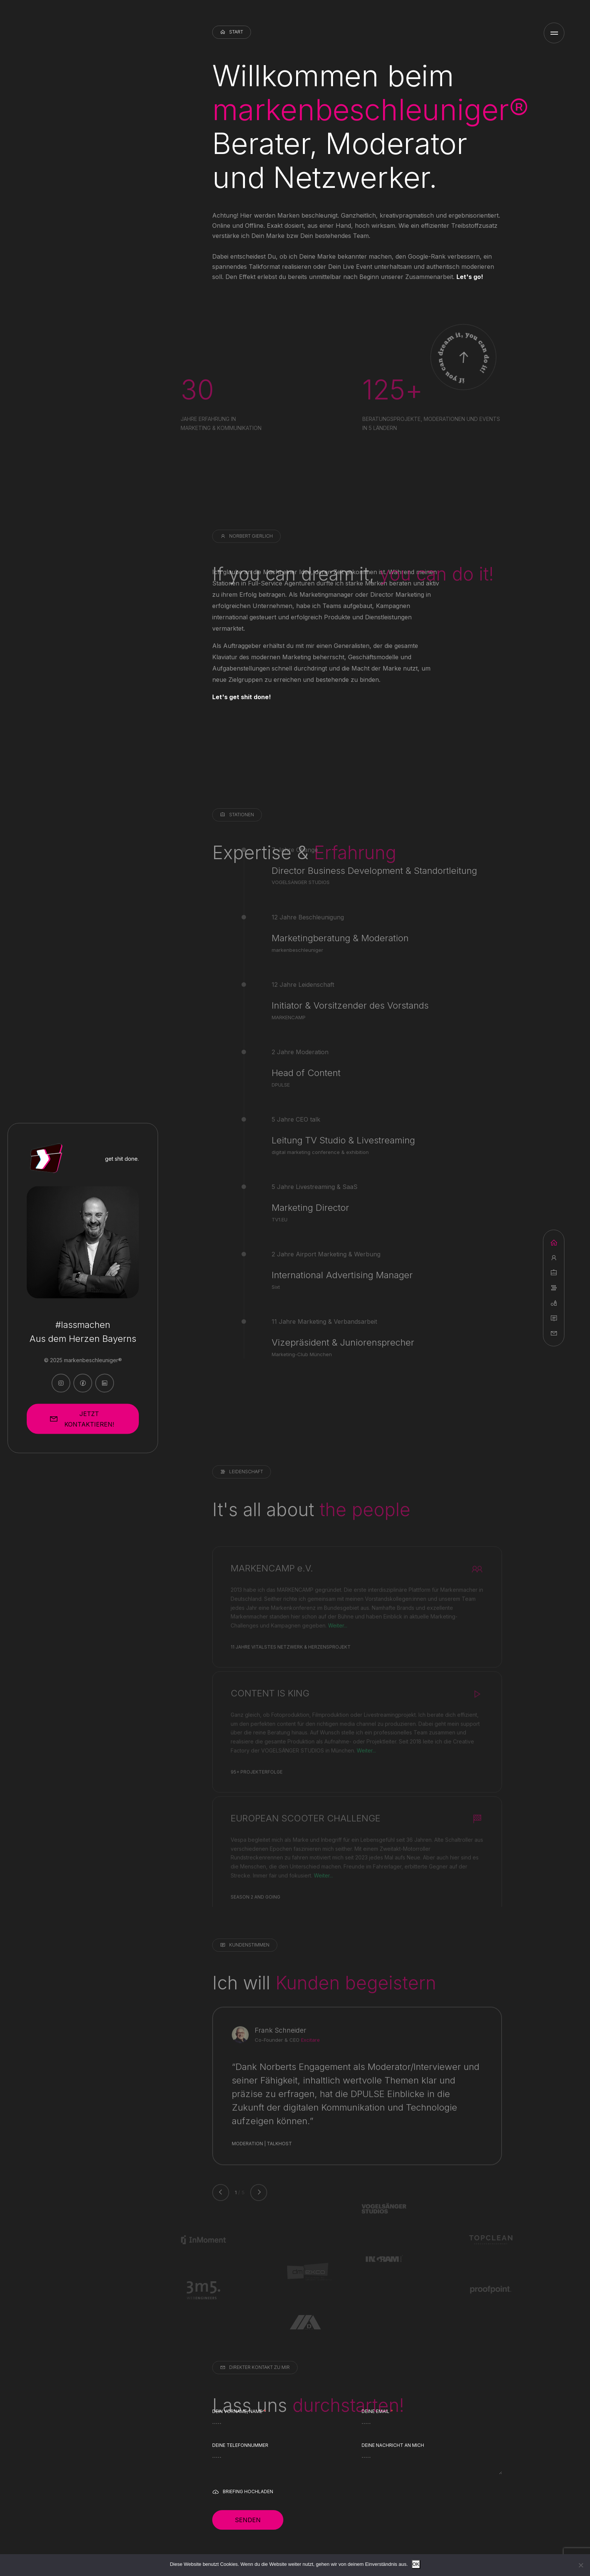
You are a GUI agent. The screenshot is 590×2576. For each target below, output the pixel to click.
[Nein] (580, 2565)
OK (416, 2564)
